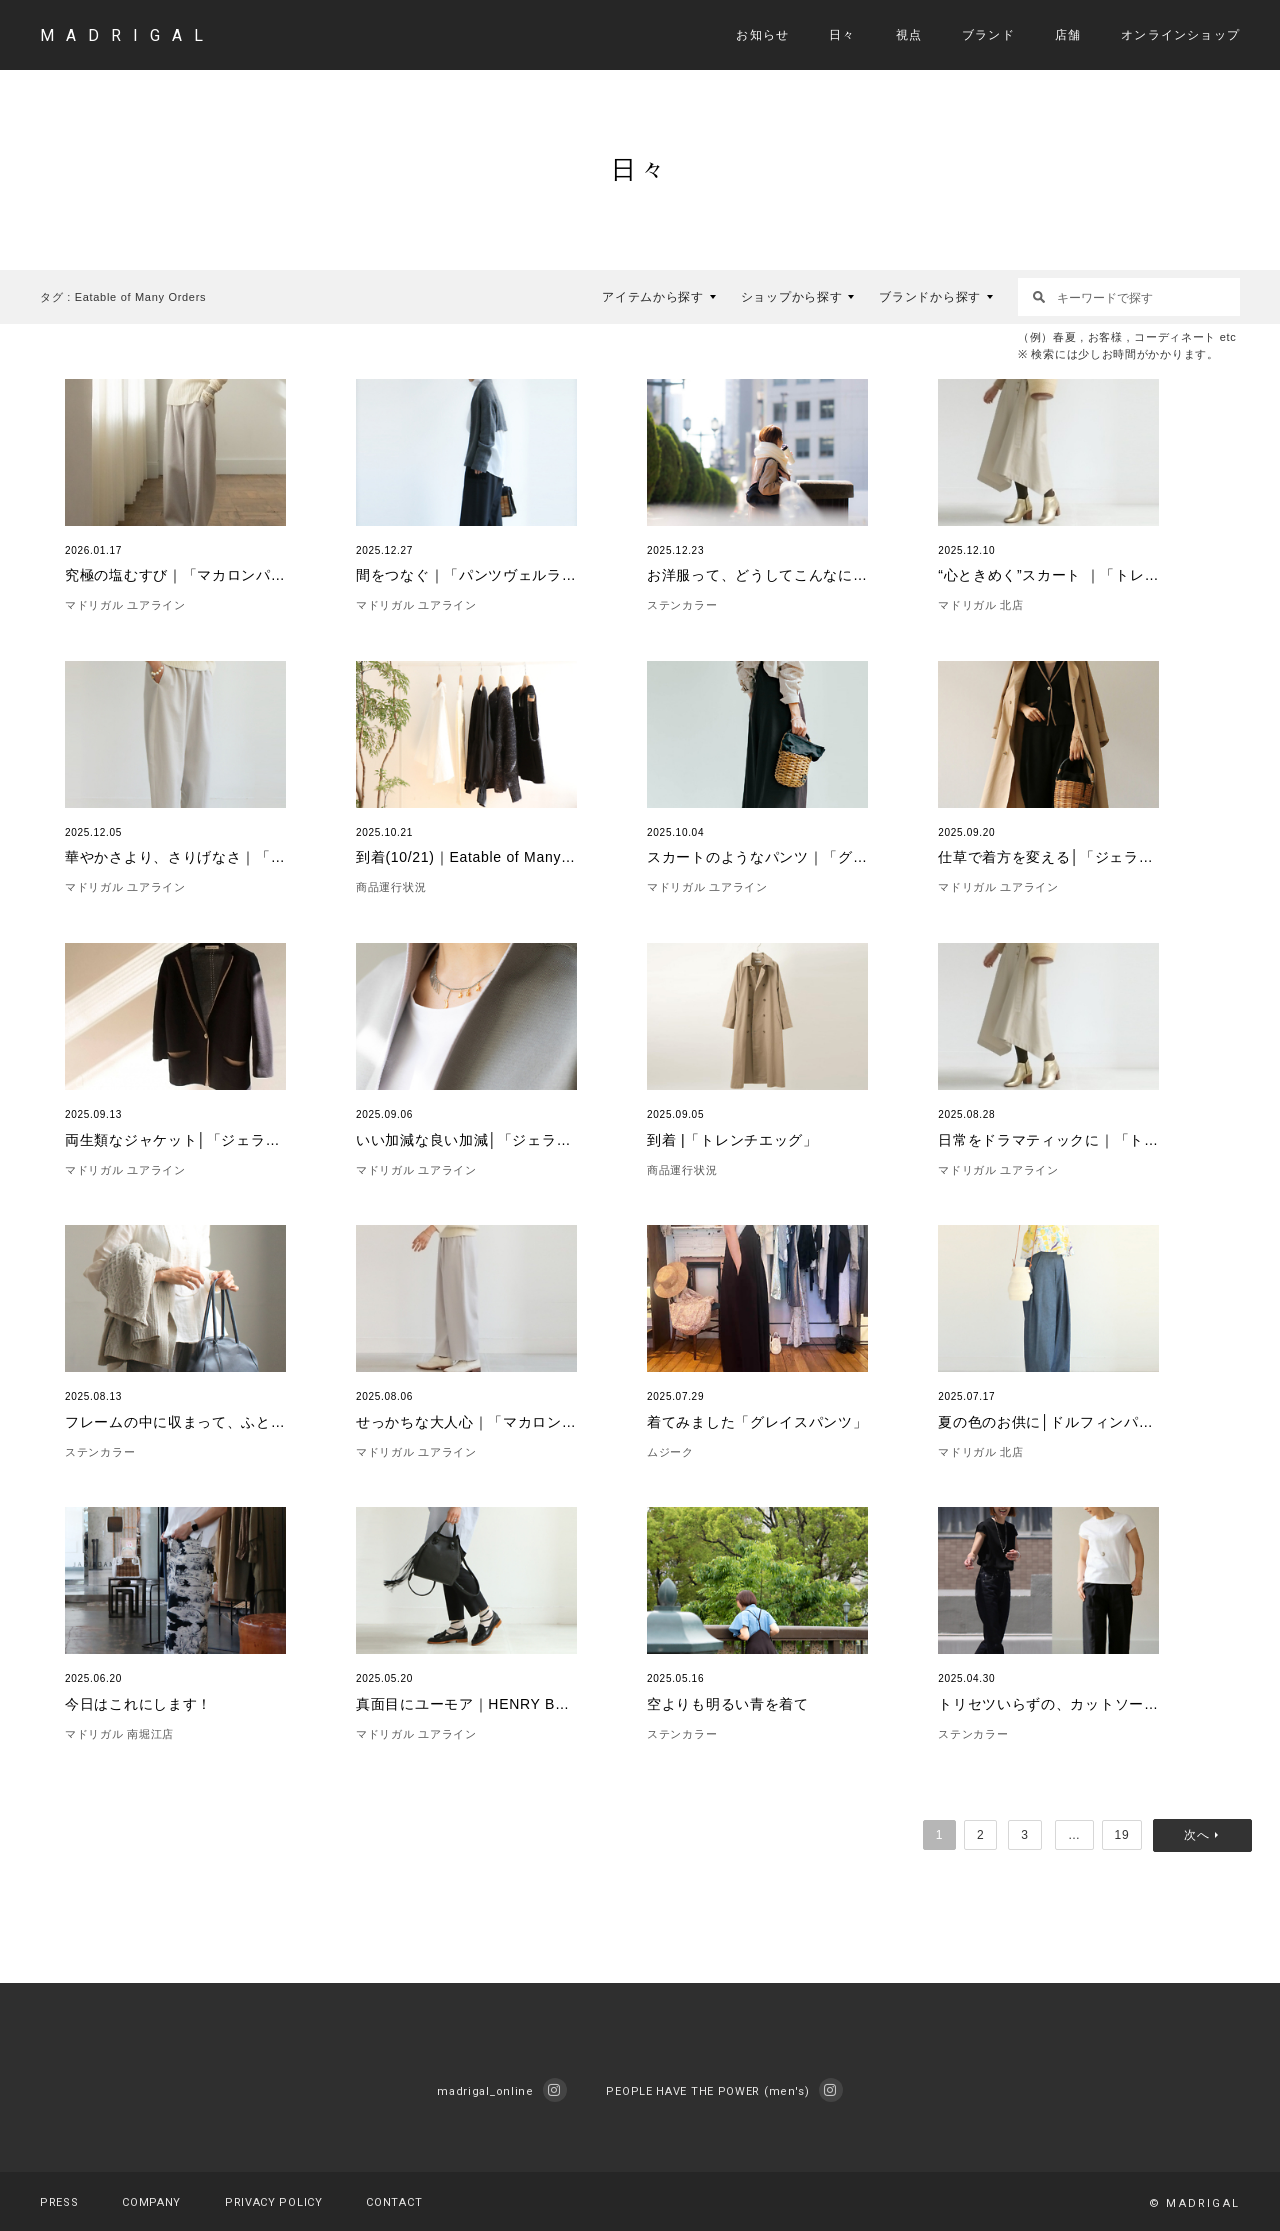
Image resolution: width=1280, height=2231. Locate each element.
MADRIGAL (127, 35)
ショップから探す (792, 297)
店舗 (1068, 35)
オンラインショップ (1180, 35)
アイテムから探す (653, 297)
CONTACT (394, 2202)
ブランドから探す (930, 297)
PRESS (59, 2202)
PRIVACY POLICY (274, 2202)
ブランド (988, 35)
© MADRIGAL (1194, 2203)
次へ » (1205, 1835)
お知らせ (762, 35)
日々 (842, 35)
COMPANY (151, 2202)
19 (1124, 1835)
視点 (909, 35)
